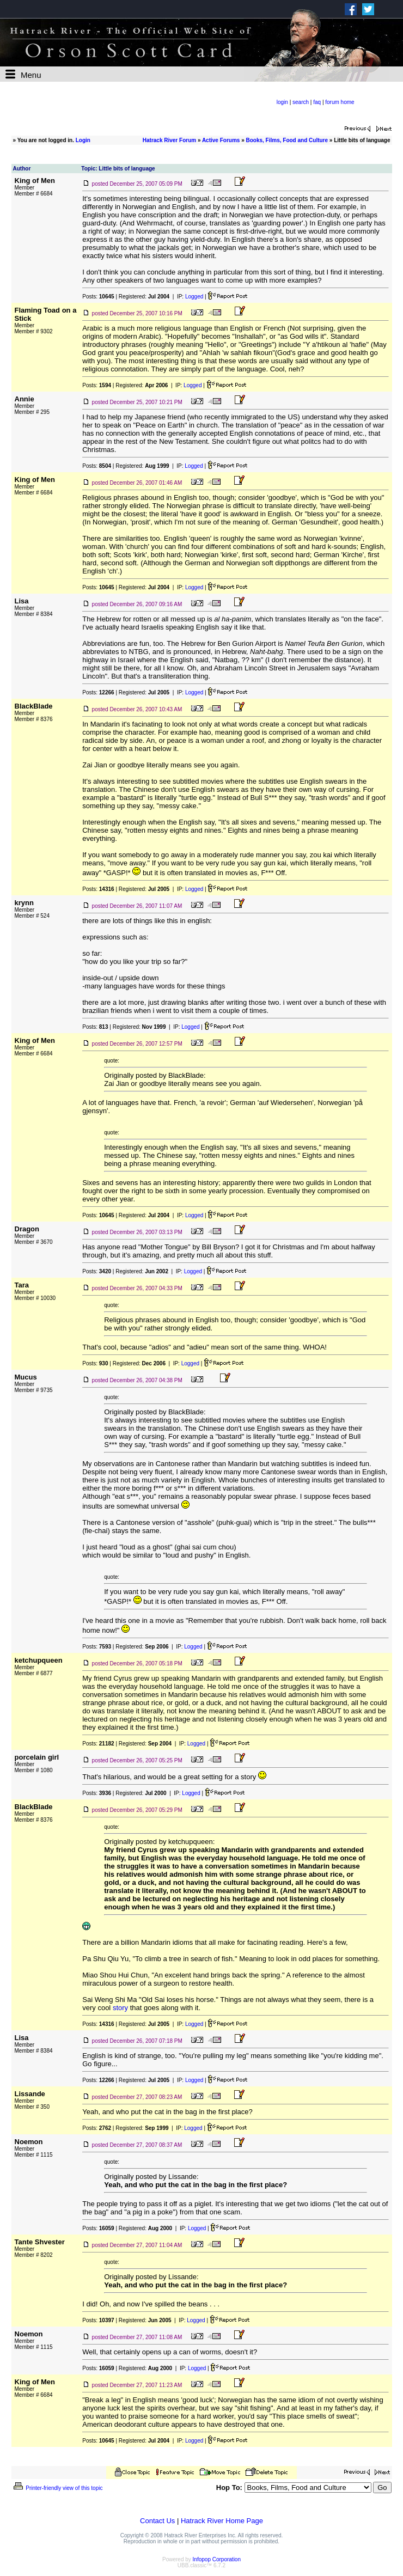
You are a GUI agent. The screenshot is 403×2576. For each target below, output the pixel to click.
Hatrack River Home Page (222, 2521)
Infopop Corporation (217, 2559)
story (120, 2008)
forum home (339, 102)
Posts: (98, 297)
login (282, 102)
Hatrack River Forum (169, 140)
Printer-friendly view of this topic (57, 2488)
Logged (194, 297)
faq (317, 102)
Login (83, 140)
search (300, 102)
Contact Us (157, 2521)
